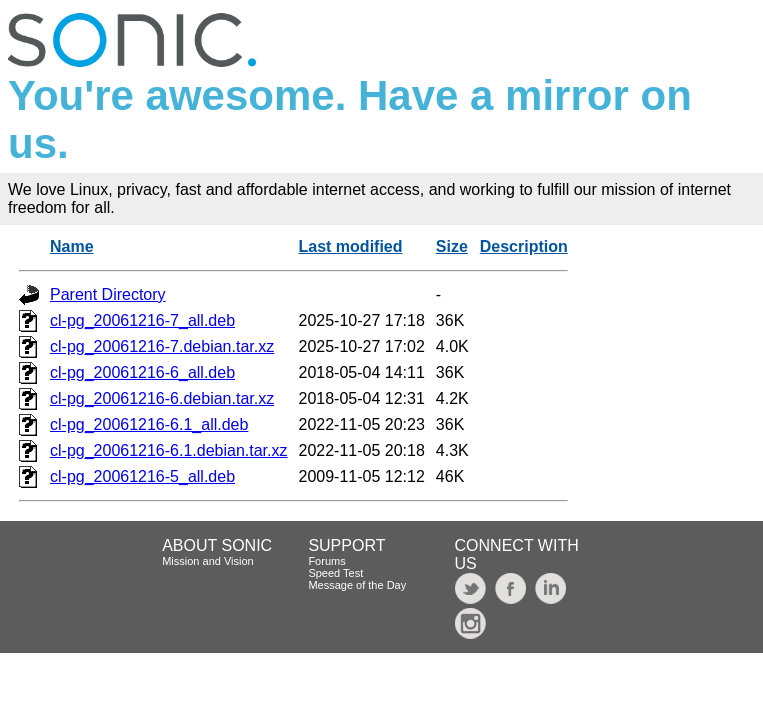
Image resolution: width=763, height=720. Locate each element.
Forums (326, 561)
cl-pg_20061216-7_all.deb (142, 320)
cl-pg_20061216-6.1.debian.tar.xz (169, 450)
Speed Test (335, 573)
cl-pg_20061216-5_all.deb (142, 476)
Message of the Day (357, 585)
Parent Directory (108, 294)
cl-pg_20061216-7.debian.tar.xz (162, 346)
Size (452, 246)
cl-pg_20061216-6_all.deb (142, 372)
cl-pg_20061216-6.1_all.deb (149, 424)
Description (524, 246)
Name (72, 246)
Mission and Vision (208, 561)
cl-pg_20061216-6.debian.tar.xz (162, 398)
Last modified (351, 246)
